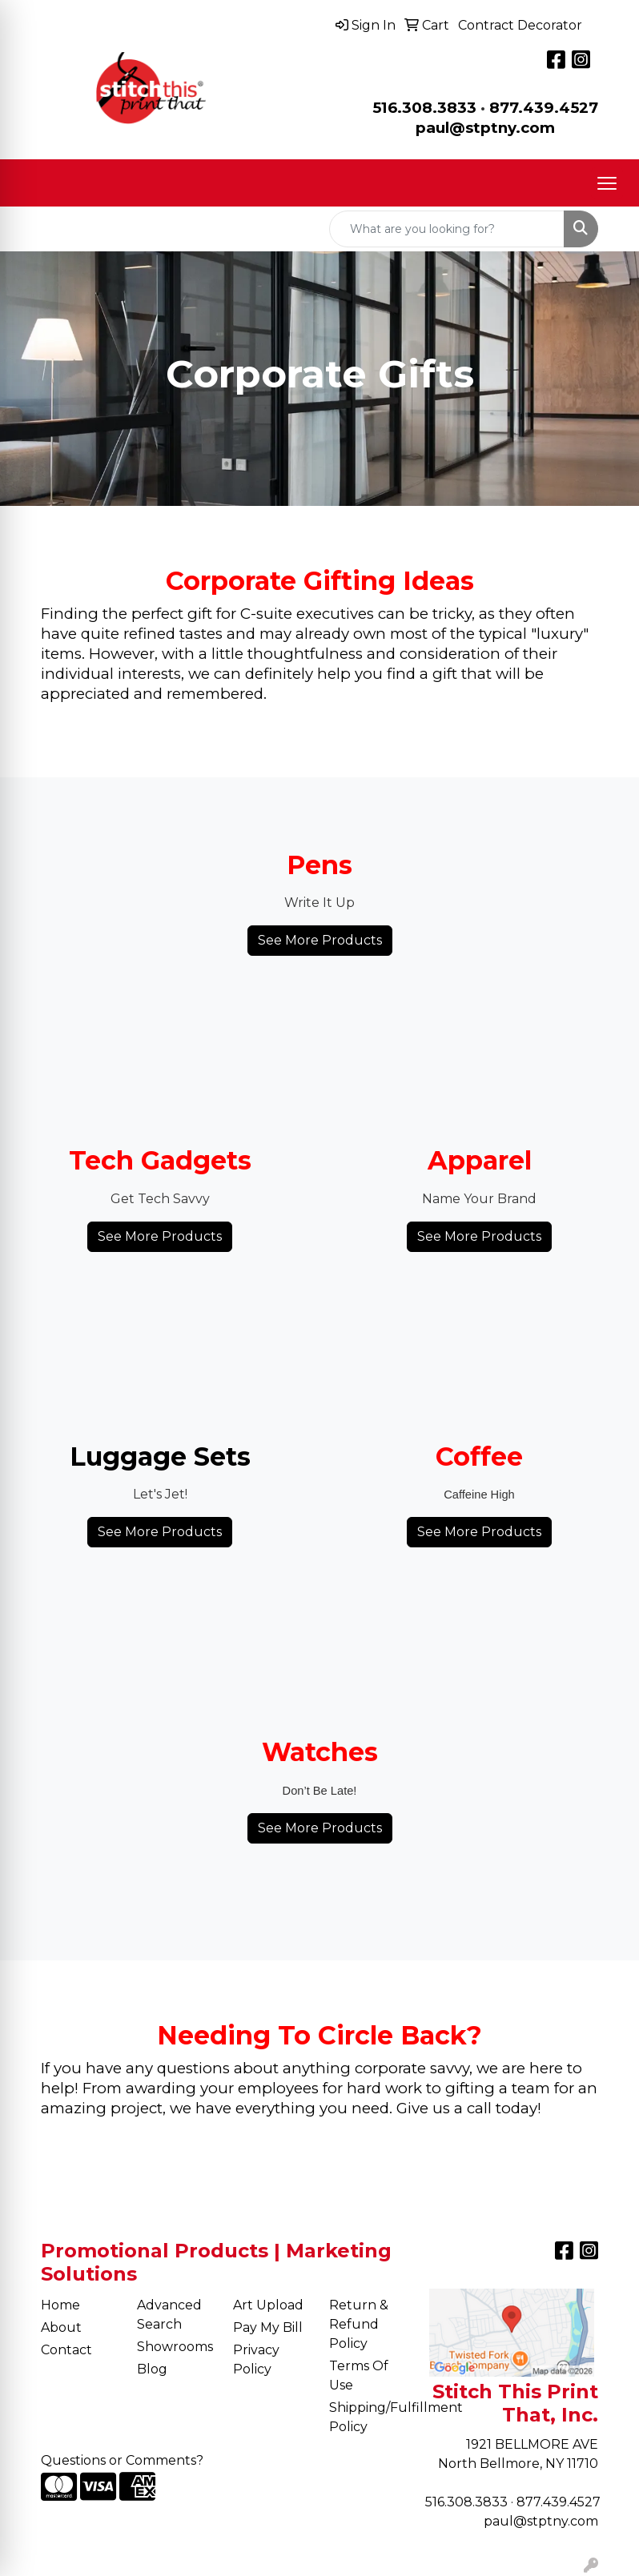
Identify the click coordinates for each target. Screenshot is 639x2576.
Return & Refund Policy (358, 2324)
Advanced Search (169, 2314)
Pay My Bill (268, 2327)
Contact (66, 2349)
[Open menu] (607, 183)
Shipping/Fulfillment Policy (367, 2417)
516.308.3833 (424, 107)
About (61, 2327)
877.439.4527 (543, 107)
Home (60, 2305)
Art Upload (268, 2305)
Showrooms (175, 2346)
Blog (152, 2369)
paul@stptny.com (541, 2521)
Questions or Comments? (122, 2460)
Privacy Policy (256, 2359)
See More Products (320, 940)
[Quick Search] (447, 229)
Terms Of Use (358, 2375)
